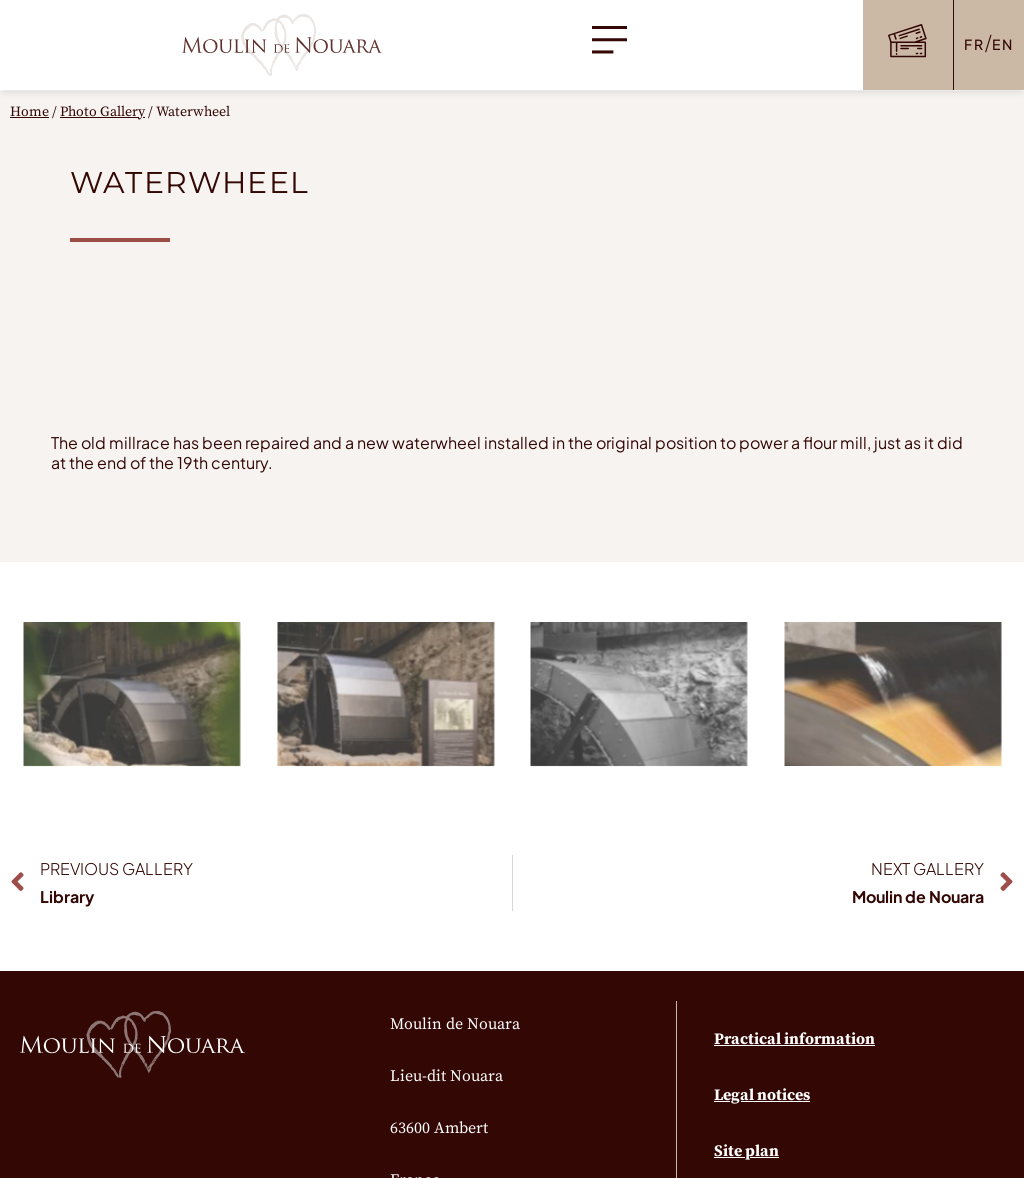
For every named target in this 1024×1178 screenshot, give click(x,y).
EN (1003, 44)
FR (974, 44)
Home (29, 112)
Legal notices (762, 1095)
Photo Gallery (102, 112)
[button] (609, 45)
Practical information (794, 1039)
